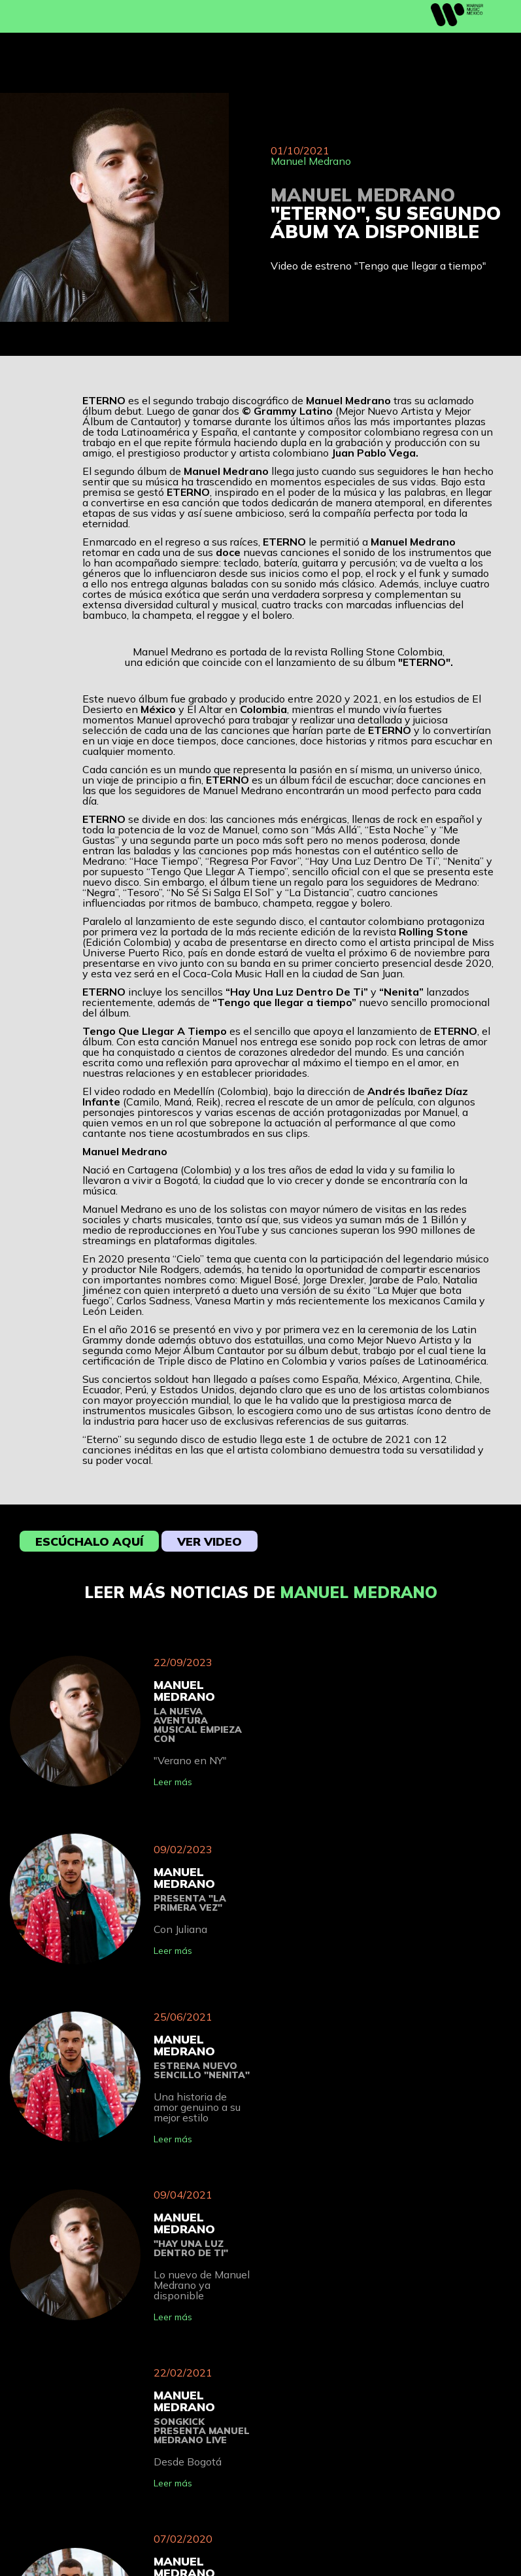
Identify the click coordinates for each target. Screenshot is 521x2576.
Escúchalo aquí (89, 1541)
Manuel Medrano (311, 160)
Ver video (209, 1541)
